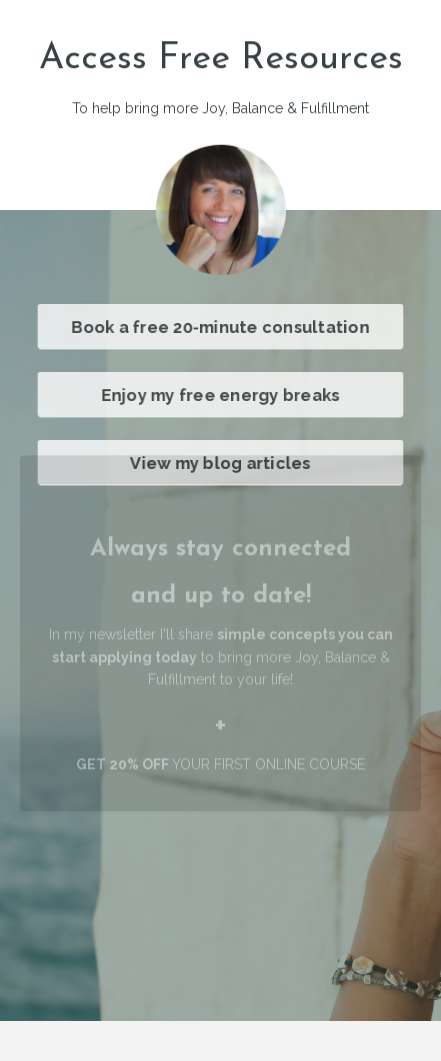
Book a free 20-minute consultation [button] (220, 326)
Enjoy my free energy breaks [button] (220, 394)
